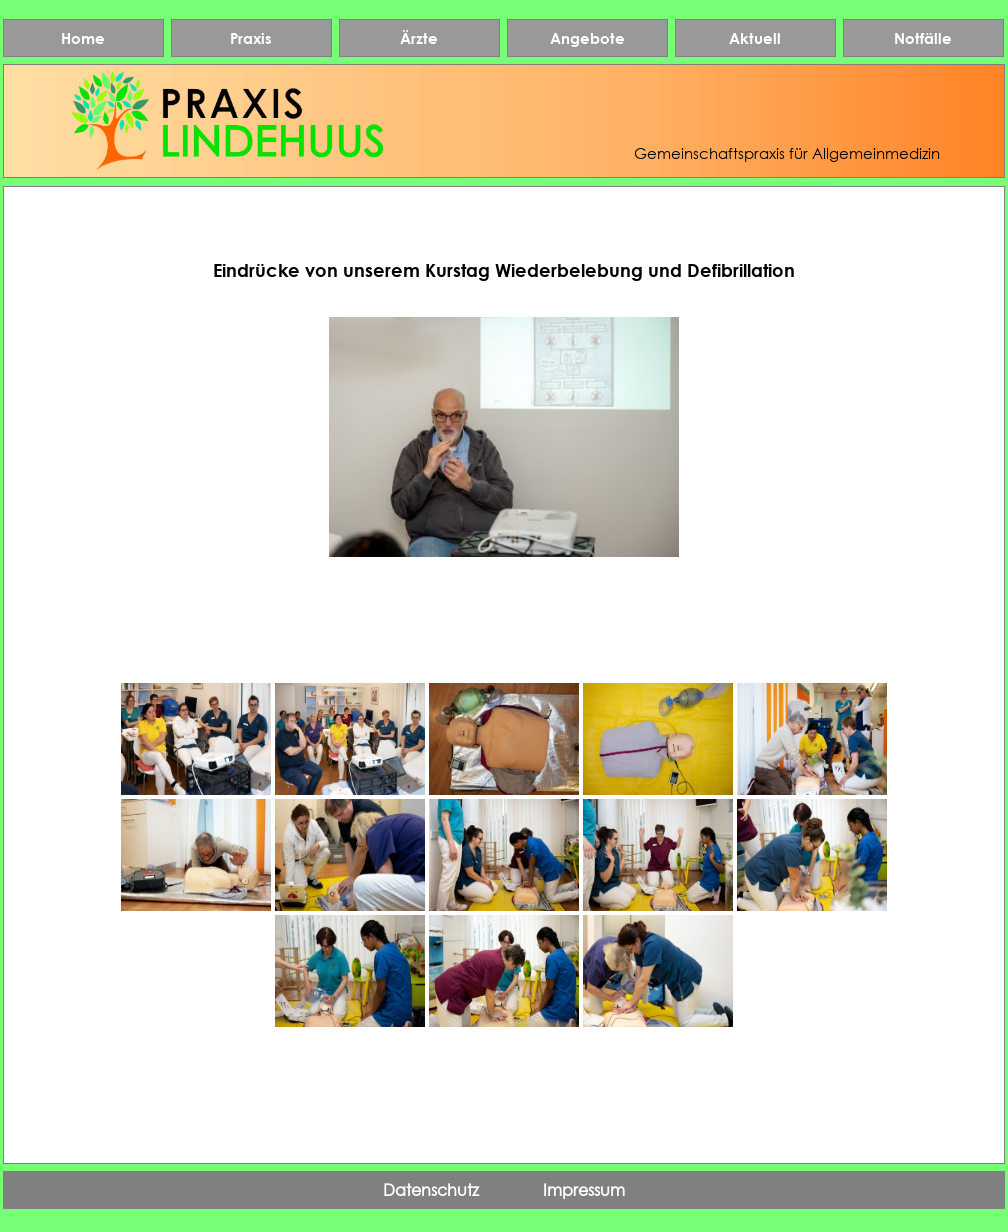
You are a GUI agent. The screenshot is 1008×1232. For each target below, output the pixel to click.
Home (83, 38)
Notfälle (923, 38)
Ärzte (419, 38)
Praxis (251, 38)
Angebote (587, 38)
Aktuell (755, 38)
